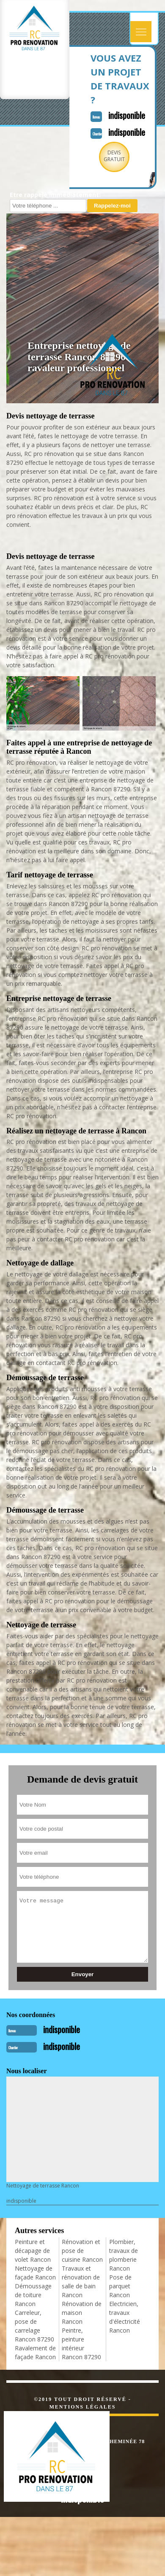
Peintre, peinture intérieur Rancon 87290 (81, 2343)
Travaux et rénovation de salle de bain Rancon (81, 2281)
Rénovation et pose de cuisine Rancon (82, 2250)
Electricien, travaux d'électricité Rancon (124, 2317)
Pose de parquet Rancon (120, 2286)
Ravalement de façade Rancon (35, 2352)
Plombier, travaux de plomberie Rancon (123, 2255)
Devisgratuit (114, 156)
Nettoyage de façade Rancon (35, 2272)
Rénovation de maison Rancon (82, 2312)
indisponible (126, 115)
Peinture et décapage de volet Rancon (33, 2250)
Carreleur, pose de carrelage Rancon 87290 (34, 2326)
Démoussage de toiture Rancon (33, 2295)
